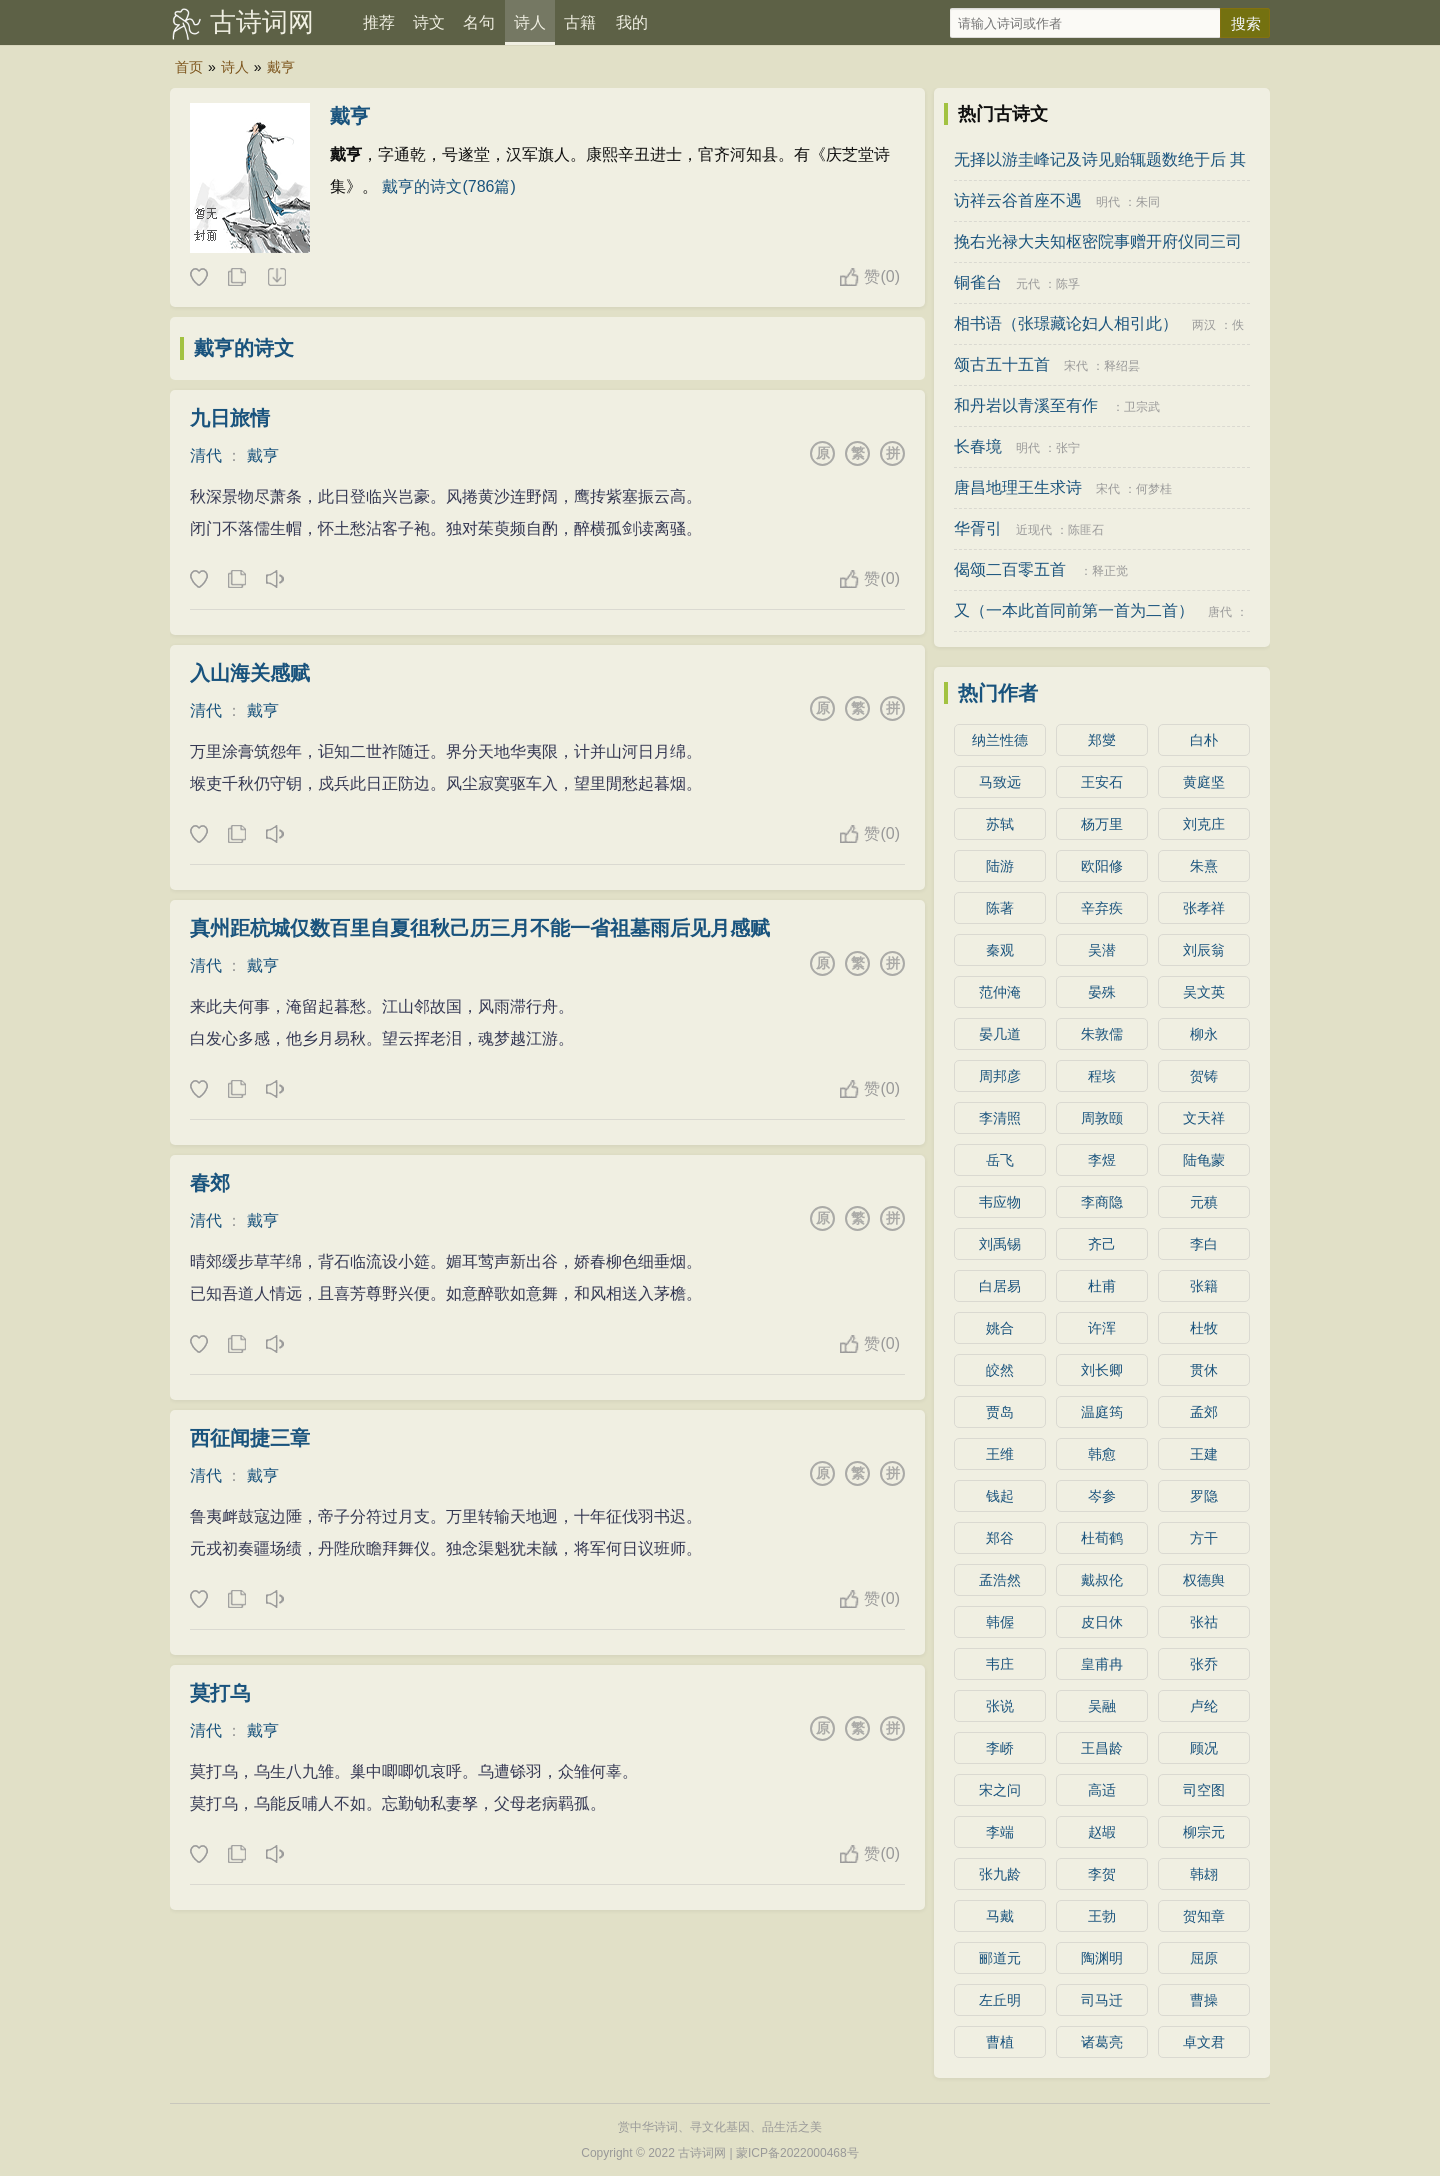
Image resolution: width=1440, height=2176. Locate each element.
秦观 (1000, 950)
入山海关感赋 (250, 673)
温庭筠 (1102, 1412)
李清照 (1000, 1118)
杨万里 (1102, 824)
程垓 (1102, 1076)
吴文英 (1204, 992)
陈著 (1000, 908)
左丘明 (1000, 2000)
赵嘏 (1102, 1832)
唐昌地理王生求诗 (1018, 487)
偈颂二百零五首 (1010, 569)
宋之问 (1000, 1790)
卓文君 (1204, 2042)
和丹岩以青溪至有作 (1026, 405)
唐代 (1220, 612)
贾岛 (1000, 1412)
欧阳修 (1102, 866)
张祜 (1204, 1622)
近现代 (1034, 530)
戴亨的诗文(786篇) (448, 186)
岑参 (1102, 1496)
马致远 (1000, 782)
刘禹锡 (1000, 1244)
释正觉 (1110, 571)
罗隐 (1204, 1496)
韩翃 (1204, 1874)
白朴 (1204, 740)
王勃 (1102, 1916)
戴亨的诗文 (244, 348)
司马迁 (1102, 2000)
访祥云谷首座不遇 (1018, 200)
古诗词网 (262, 22)
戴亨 (281, 67)
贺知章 (1204, 1916)
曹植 (1000, 2042)
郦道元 (1000, 1958)
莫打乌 (220, 1693)
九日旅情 (230, 418)
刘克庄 (1204, 824)
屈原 (1204, 1958)
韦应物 (1000, 1202)
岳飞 (1000, 1160)
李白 (1204, 1244)
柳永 (1204, 1034)
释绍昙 (1122, 366)
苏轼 (1000, 824)
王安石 (1102, 782)
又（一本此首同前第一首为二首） (1074, 610)
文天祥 (1204, 1118)
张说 (1000, 1706)
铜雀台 (978, 282)
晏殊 (1102, 992)
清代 (206, 455)
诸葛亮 (1102, 2042)
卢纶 (1204, 1706)
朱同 (1148, 202)
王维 (1000, 1454)
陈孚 (1068, 284)
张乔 (1204, 1664)
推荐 (379, 22)
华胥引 (978, 528)
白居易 (1000, 1286)
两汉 (1204, 325)
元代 (1028, 284)
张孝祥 (1204, 908)
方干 (1204, 1538)
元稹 (1204, 1202)
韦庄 (1000, 1664)
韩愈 (1102, 1454)
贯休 (1204, 1370)
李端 (1000, 1832)
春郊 (210, 1183)
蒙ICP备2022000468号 (797, 2153)
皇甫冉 (1102, 1664)
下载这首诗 (276, 278)
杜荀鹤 (1102, 1538)
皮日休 (1102, 1622)
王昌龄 (1102, 1748)
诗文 (429, 22)
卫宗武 (1142, 407)
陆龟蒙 (1204, 1160)
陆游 (1000, 866)
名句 (479, 22)
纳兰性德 (1000, 740)
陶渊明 (1102, 1958)
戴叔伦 (1102, 1580)
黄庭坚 (1204, 782)
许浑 (1102, 1328)
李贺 (1102, 1874)
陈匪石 (1086, 530)
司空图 (1204, 1790)
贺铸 (1204, 1076)
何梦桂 (1154, 489)
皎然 (1000, 1370)
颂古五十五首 (1002, 364)
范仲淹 (1000, 992)
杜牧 (1204, 1328)
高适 (1102, 1790)
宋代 (1076, 366)
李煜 (1102, 1160)
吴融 (1102, 1706)
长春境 (978, 446)
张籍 (1204, 1286)
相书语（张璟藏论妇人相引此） (1066, 323)
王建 (1204, 1454)
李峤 (1000, 1748)
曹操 (1204, 2000)
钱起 (1000, 1496)
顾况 (1204, 1748)
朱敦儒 (1102, 1034)
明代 (1108, 202)
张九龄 (1000, 1874)
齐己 (1102, 1244)
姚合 (1000, 1328)
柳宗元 (1204, 1832)
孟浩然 (1000, 1580)
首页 (189, 67)
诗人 (530, 22)
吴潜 (1102, 950)
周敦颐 (1102, 1118)
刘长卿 (1102, 1370)
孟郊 (1204, 1412)
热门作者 (998, 693)
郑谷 (1000, 1538)
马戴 (1000, 1916)
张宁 (1068, 448)
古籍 (580, 22)
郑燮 (1102, 740)
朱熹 (1204, 866)
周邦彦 (1000, 1076)
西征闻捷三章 (250, 1438)
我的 (632, 22)
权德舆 (1204, 1580)
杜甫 (1102, 1286)
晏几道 (1000, 1034)
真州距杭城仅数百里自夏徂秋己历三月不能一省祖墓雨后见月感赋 (480, 928)
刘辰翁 (1204, 950)
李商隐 (1102, 1202)
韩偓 (1000, 1622)
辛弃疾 (1102, 908)
